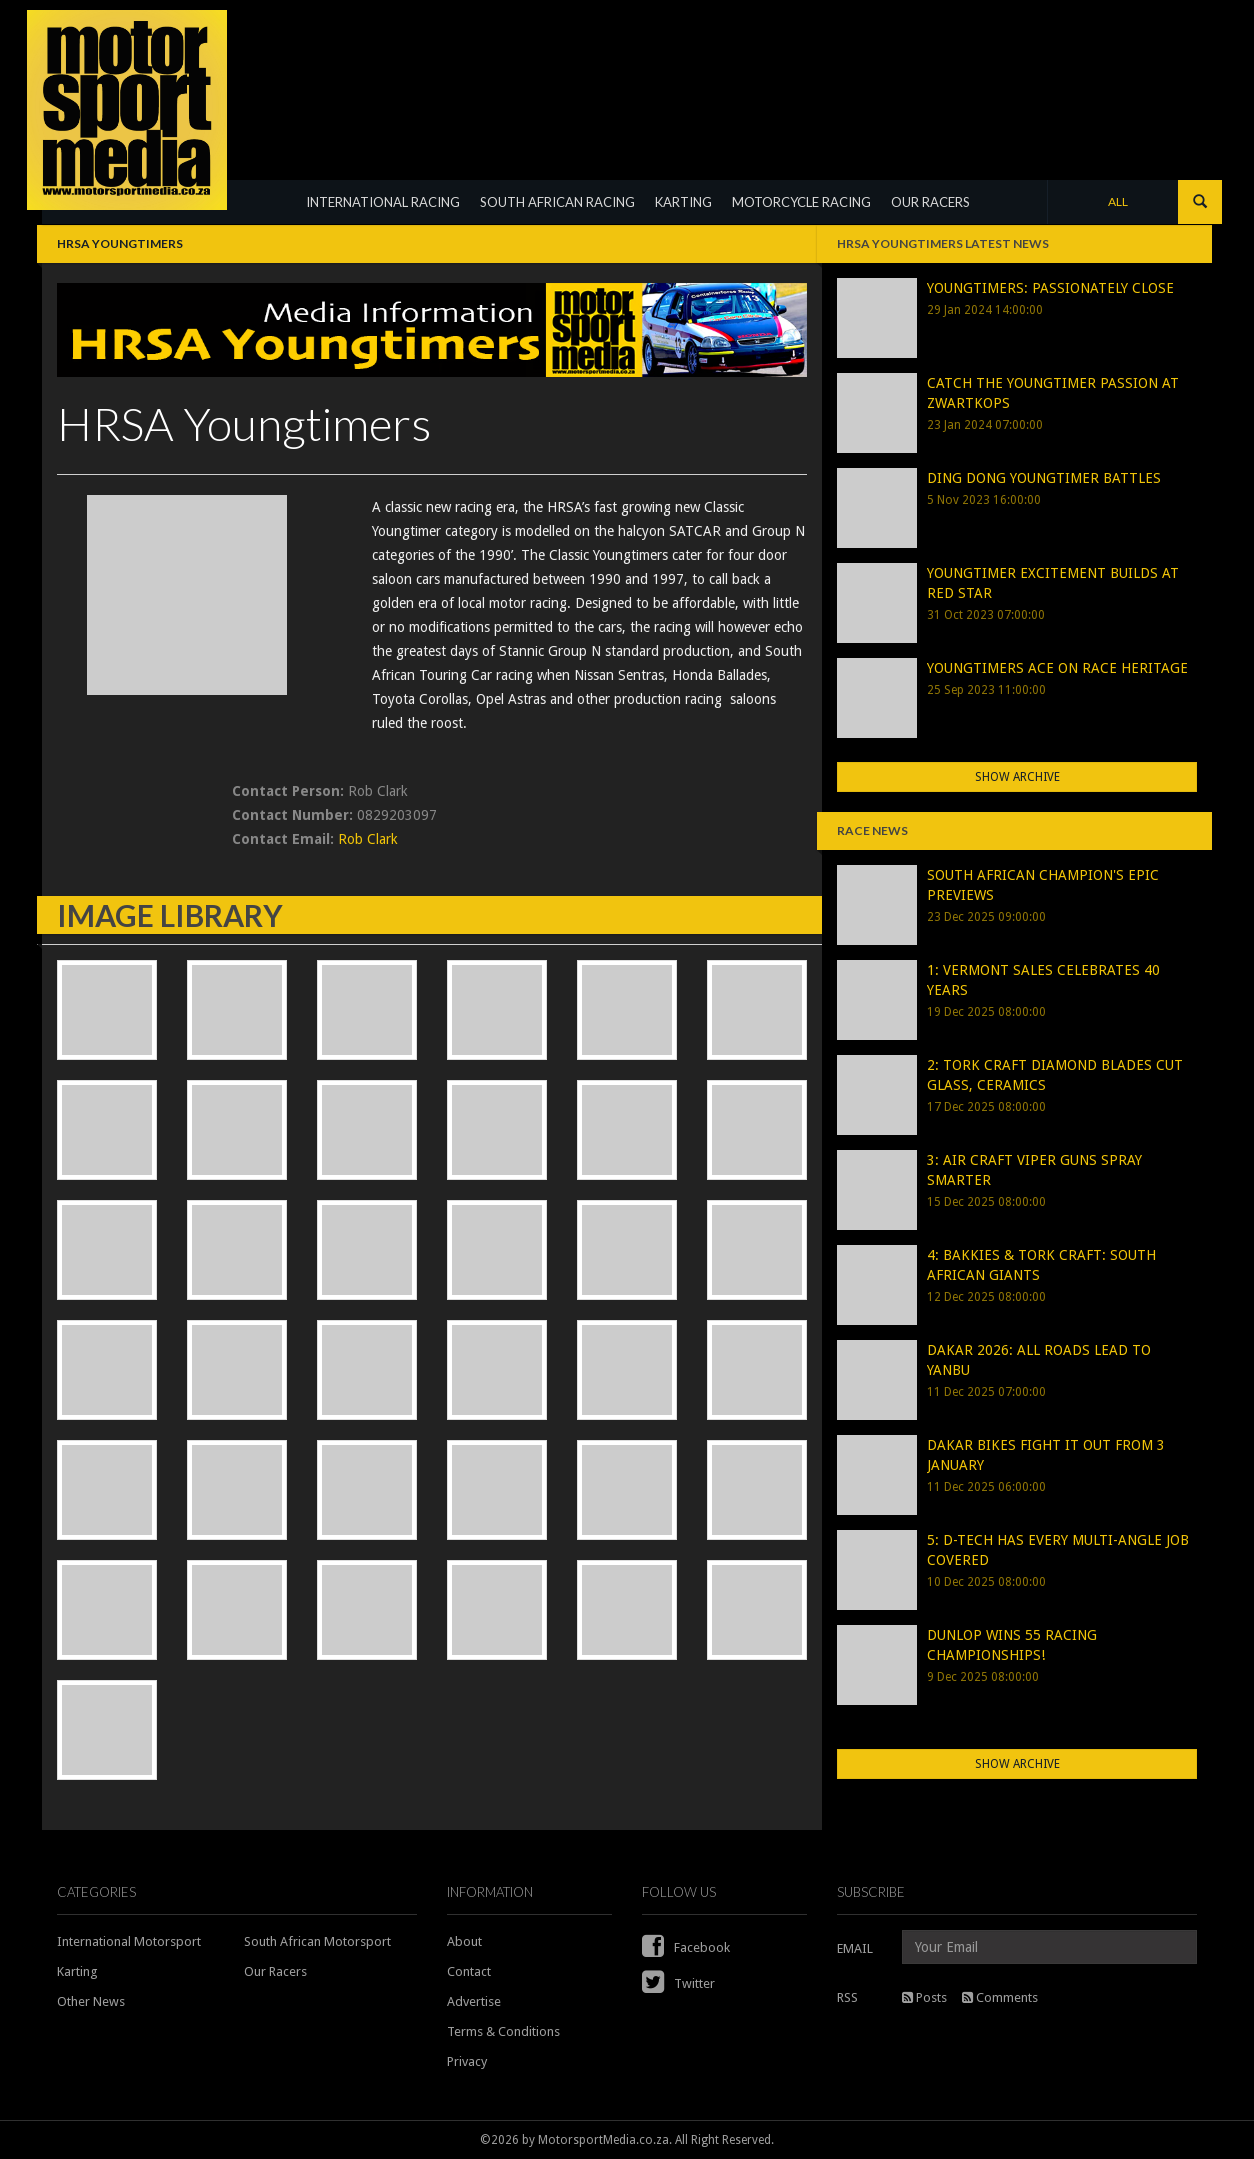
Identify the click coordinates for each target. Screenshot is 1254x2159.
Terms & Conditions (503, 2031)
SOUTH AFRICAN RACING (557, 202)
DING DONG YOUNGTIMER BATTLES (1044, 478)
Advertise (474, 2001)
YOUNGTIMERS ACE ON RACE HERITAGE (1057, 668)
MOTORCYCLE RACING (801, 202)
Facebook (686, 1947)
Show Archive (1017, 777)
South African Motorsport (317, 1941)
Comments (1000, 1997)
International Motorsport (129, 1941)
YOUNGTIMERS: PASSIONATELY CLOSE (1050, 288)
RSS (847, 1997)
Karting (77, 1971)
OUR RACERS (930, 202)
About (464, 1941)
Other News (91, 2001)
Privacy (467, 2061)
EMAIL (855, 1948)
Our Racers (275, 1971)
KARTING (683, 202)
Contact (469, 1971)
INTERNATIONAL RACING (383, 202)
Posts (924, 1997)
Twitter (678, 1983)
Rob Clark (368, 839)
